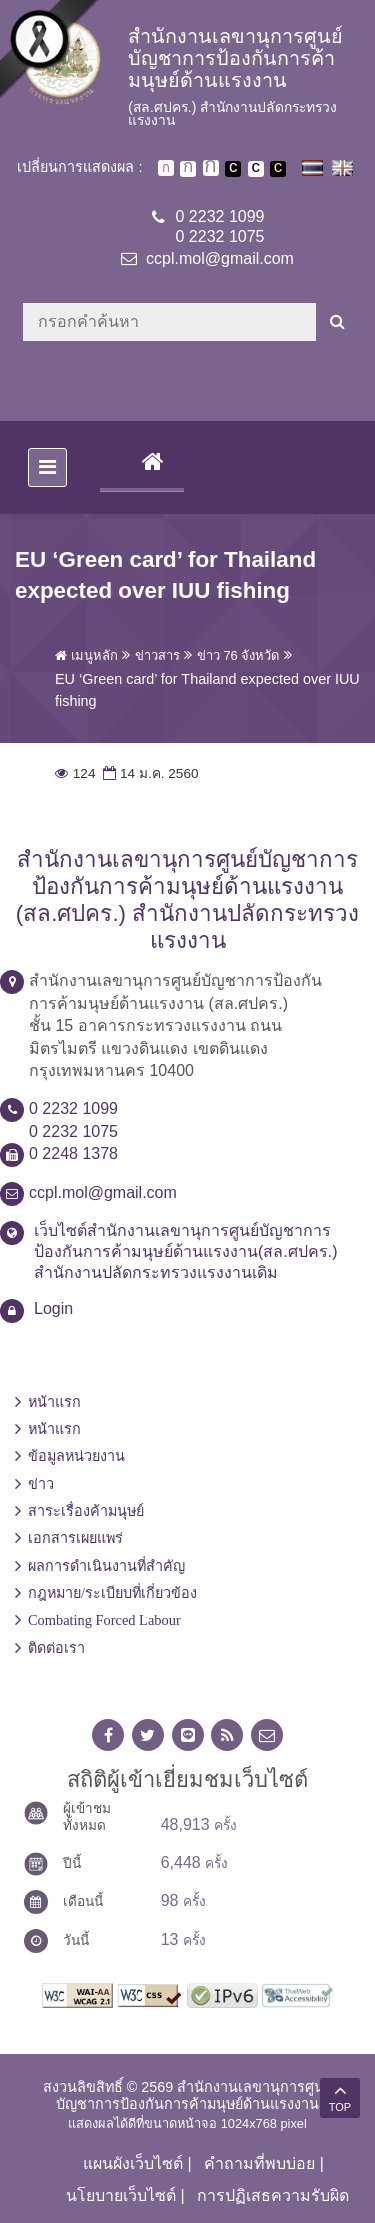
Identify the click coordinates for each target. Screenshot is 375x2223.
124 (75, 773)
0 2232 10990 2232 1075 (220, 227)
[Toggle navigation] (47, 467)
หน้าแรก (54, 1402)
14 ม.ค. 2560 (148, 773)
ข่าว (41, 1484)
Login (53, 1308)
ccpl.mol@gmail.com (220, 258)
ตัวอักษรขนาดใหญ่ (211, 168)
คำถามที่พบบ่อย (259, 2163)
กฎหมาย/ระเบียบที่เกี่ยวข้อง (112, 1593)
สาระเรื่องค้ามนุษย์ (86, 1511)
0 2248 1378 (73, 1153)
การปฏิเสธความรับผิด (273, 2195)
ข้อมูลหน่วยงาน (76, 1456)
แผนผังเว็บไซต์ (133, 2163)
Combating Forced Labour (104, 1620)
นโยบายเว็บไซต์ (121, 2195)
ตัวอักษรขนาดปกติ (166, 168)
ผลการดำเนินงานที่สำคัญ (106, 1566)
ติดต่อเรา (56, 1648)
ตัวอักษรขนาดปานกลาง (188, 169)
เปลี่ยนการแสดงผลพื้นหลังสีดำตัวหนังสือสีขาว (233, 169)
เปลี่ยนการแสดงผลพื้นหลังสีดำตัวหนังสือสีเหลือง (278, 169)
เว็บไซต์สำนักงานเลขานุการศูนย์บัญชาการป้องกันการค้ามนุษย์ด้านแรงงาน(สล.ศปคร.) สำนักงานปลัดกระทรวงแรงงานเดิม (186, 1251)
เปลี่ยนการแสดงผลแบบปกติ (256, 169)
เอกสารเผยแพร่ (75, 1538)
